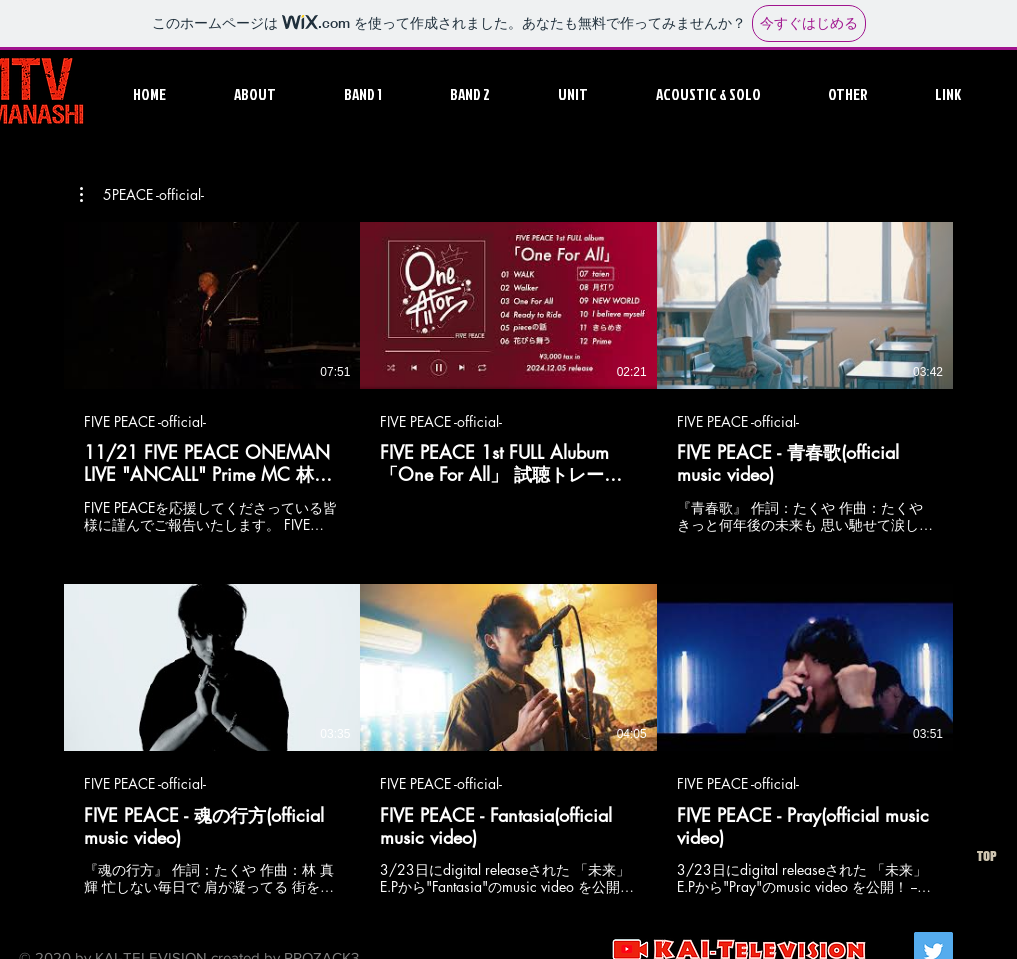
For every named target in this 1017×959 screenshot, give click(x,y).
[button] (381, 94)
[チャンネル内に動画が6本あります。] (508, 559)
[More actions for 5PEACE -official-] (142, 195)
